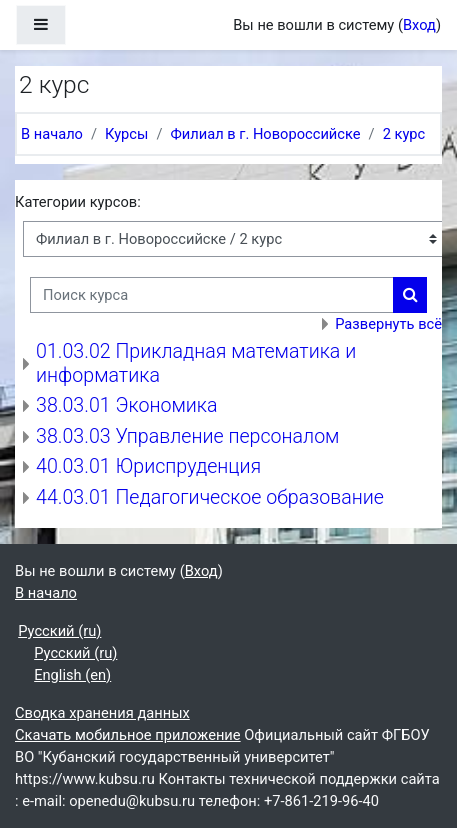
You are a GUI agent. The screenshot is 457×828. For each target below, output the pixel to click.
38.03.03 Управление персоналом (187, 436)
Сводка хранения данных (102, 713)
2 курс (404, 134)
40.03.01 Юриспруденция (148, 466)
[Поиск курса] (212, 295)
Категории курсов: (78, 202)
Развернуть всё (388, 324)
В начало (52, 134)
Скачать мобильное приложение (128, 735)
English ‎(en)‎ (72, 675)
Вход (419, 25)
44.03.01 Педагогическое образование (210, 497)
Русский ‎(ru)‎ (59, 631)
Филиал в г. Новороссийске (265, 134)
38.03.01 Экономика (126, 405)
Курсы (126, 134)
